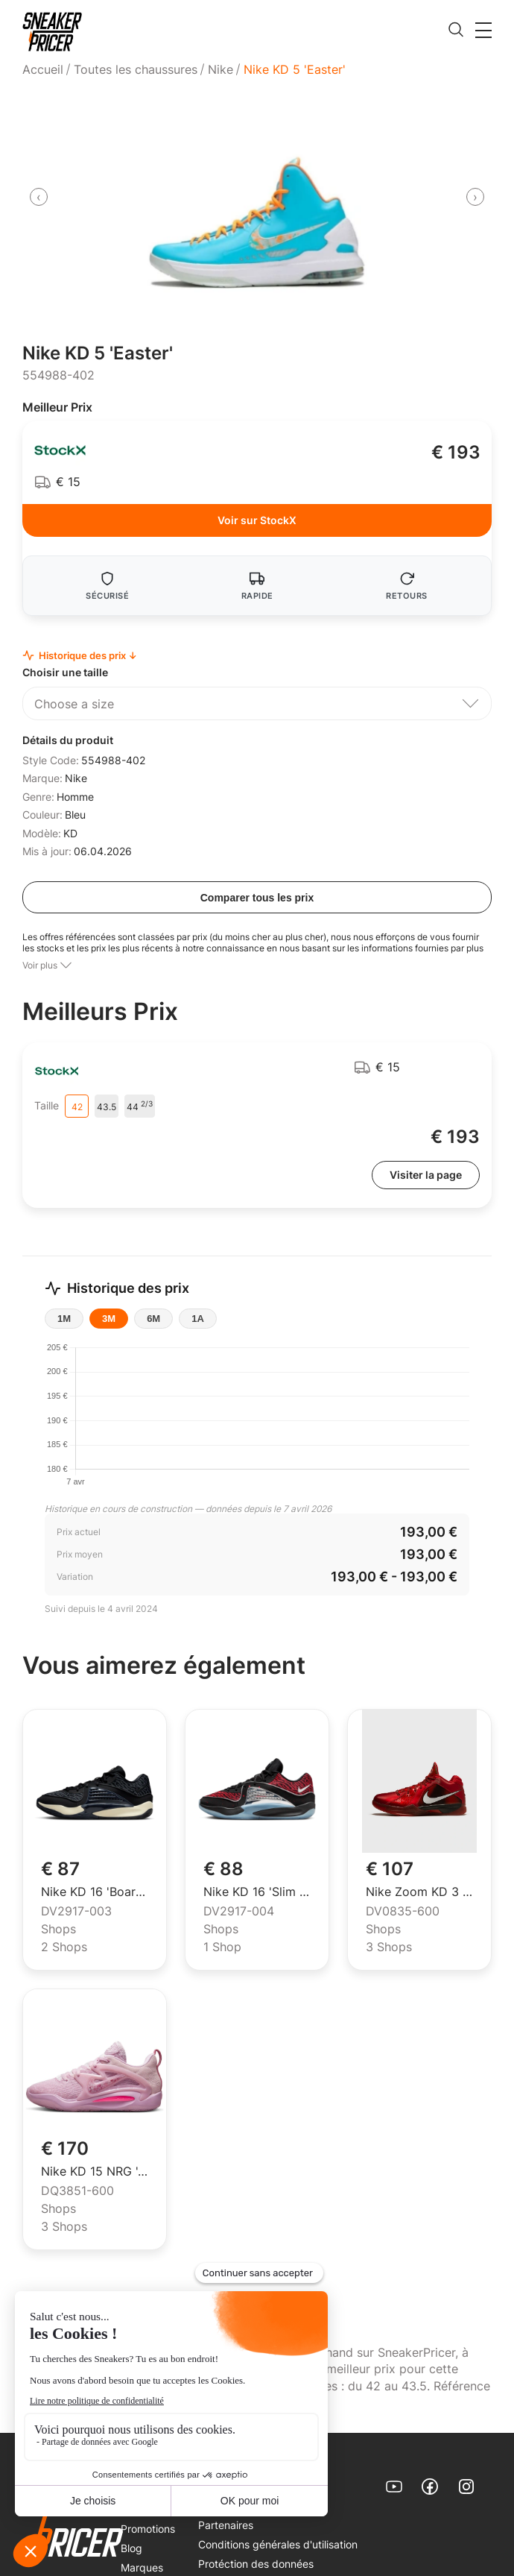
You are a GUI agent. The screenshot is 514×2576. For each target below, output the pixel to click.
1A (197, 1318)
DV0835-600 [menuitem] (403, 1911)
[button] (483, 30)
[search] (455, 30)
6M (153, 1318)
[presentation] (39, 197)
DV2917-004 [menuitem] (238, 1911)
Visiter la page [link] (426, 1174)
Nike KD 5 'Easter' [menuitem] (295, 69)
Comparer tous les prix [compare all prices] (257, 898)
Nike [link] (220, 69)
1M (64, 1318)
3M (108, 1318)
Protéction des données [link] (256, 2563)
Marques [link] (142, 2567)
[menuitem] (45, 69)
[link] (52, 31)
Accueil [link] (42, 69)
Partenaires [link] (225, 2525)
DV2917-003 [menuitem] (76, 1911)
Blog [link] (131, 2548)
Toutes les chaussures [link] (135, 69)
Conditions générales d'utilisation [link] (278, 2544)
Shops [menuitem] (58, 1929)
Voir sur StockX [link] (257, 520)
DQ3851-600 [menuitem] (77, 2191)
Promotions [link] (148, 2528)
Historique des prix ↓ (79, 655)
